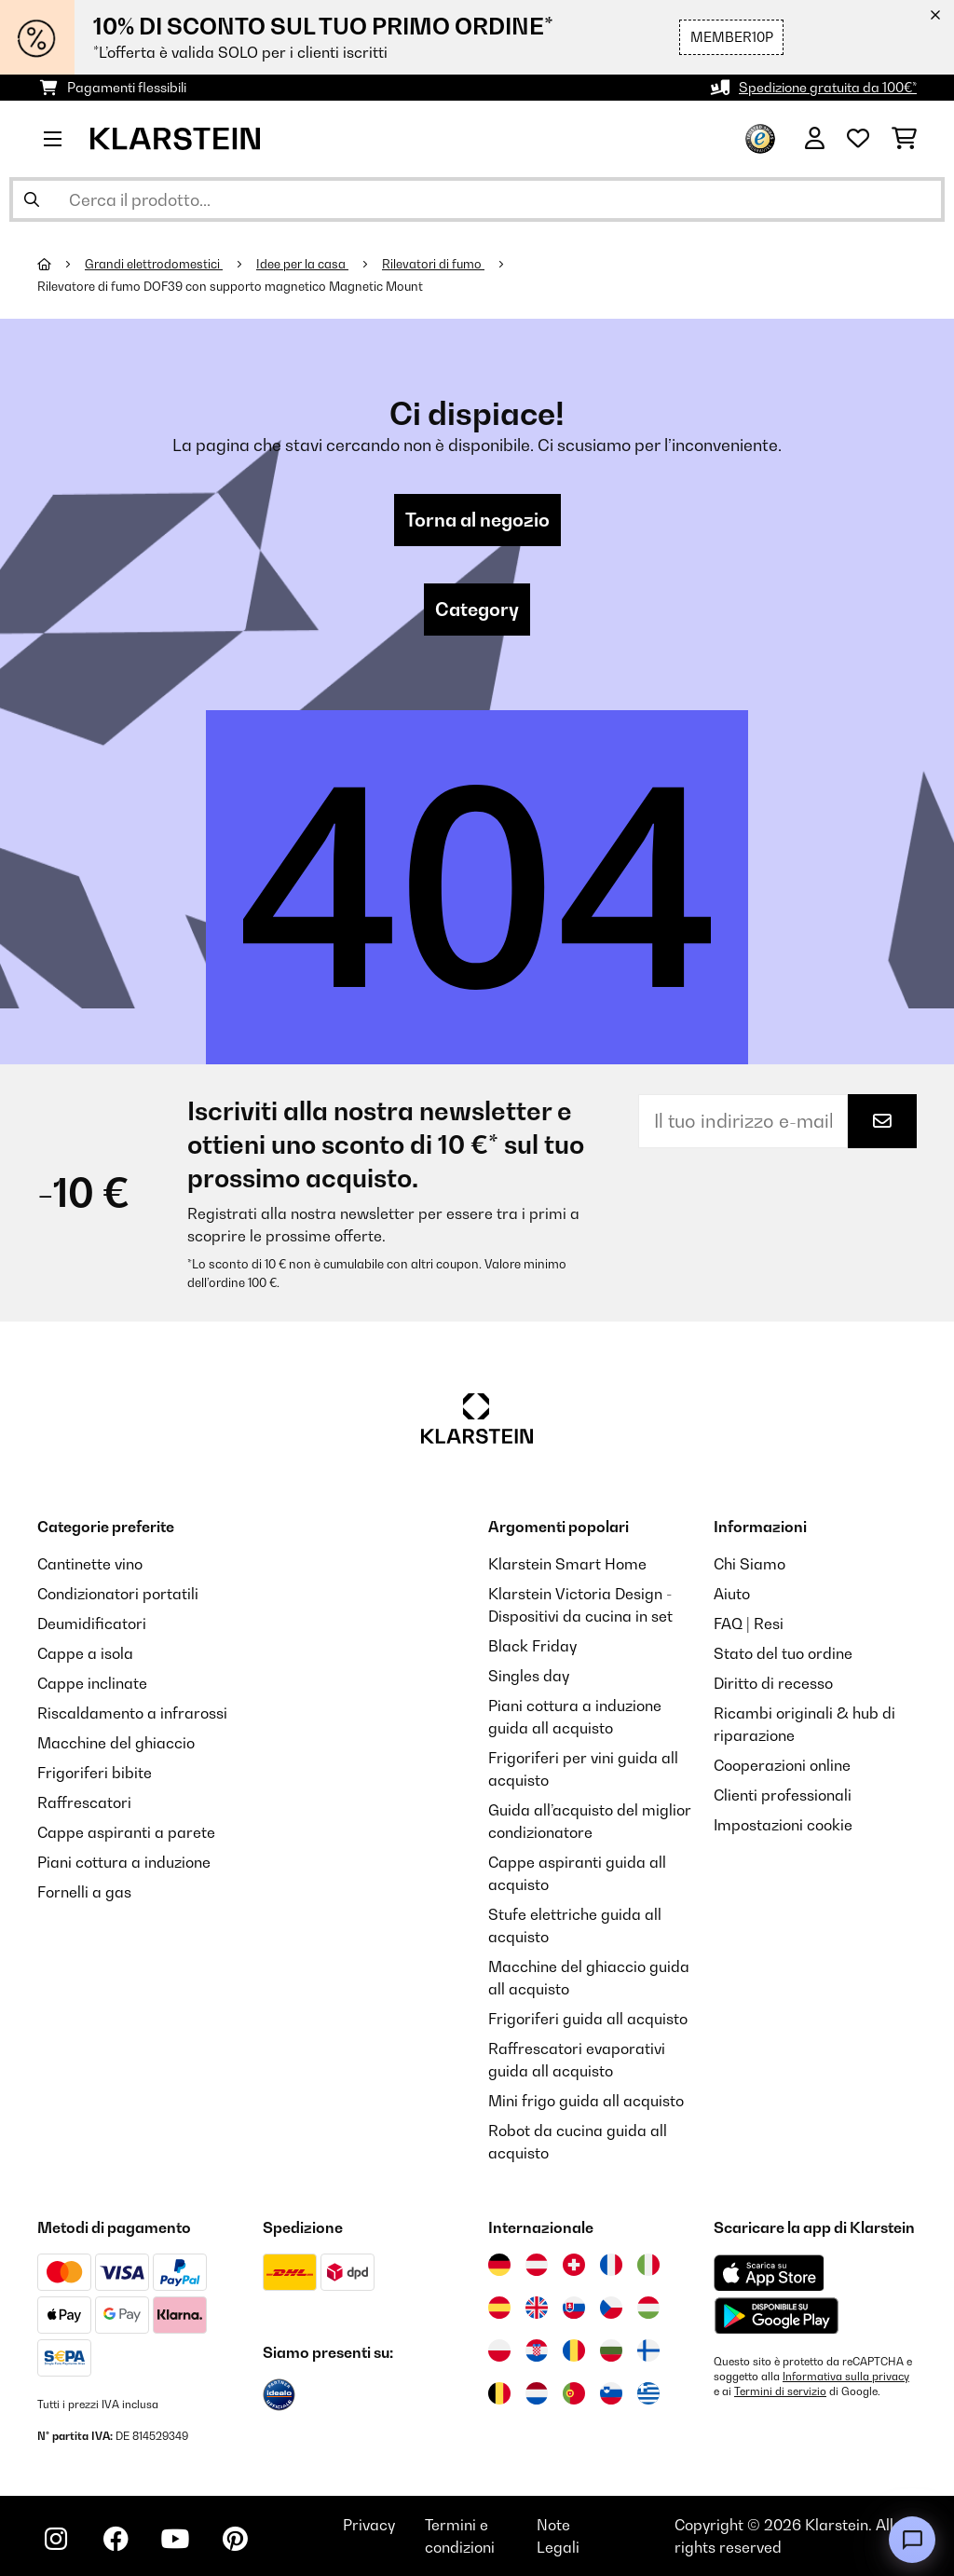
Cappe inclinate (92, 1683)
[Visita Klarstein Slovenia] (611, 2393)
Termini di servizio (780, 2391)
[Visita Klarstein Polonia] (499, 2350)
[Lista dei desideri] (858, 139)
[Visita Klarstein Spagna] (499, 2307)
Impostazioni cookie (783, 1825)
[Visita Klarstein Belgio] (499, 2393)
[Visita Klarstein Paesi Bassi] (536, 2393)
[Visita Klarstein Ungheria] (648, 2307)
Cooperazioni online (782, 1765)
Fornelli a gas (84, 1892)
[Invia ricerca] (31, 199)
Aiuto (732, 1593)
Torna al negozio (477, 520)
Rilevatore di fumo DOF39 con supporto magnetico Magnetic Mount (230, 286)
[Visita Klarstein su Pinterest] (234, 2539)
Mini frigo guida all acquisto (586, 2100)
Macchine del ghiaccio (116, 1742)
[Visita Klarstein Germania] (499, 2265)
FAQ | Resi (749, 1623)
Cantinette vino (90, 1564)
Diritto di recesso (773, 1683)
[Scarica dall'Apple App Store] (769, 2272)
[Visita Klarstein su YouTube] (175, 2539)
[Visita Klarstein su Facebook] (115, 2539)
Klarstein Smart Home (567, 1564)
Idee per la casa (302, 263)
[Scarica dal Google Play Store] (776, 2315)
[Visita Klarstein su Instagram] (56, 2539)
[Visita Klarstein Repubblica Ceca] (611, 2307)
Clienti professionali (783, 1795)
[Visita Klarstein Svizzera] (574, 2265)
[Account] (815, 139)
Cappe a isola (85, 1653)
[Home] (61, 263)
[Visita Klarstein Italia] (648, 2265)
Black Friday (532, 1646)
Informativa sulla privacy (846, 2376)
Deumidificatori (91, 1623)
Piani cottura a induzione (124, 1862)
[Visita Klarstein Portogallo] (574, 2393)
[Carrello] (904, 139)
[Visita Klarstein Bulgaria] (611, 2350)
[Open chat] (912, 2539)
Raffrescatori (84, 1802)
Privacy (369, 2524)
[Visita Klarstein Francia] (611, 2265)
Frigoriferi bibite (94, 1772)
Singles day (528, 1675)
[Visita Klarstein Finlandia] (648, 2350)
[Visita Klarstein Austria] (536, 2265)
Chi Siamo (749, 1564)
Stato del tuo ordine (783, 1653)
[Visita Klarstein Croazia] (536, 2350)
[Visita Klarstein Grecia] (648, 2394)
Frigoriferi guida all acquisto (588, 2018)
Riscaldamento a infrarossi (132, 1713)
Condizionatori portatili (117, 1593)
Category (477, 609)
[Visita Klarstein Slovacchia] (574, 2307)
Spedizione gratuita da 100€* (828, 87)
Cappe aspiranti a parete (126, 1832)
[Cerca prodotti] (477, 199)
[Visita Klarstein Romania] (574, 2350)
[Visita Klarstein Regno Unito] (536, 2307)
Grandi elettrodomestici (154, 263)
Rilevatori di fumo (433, 263)
